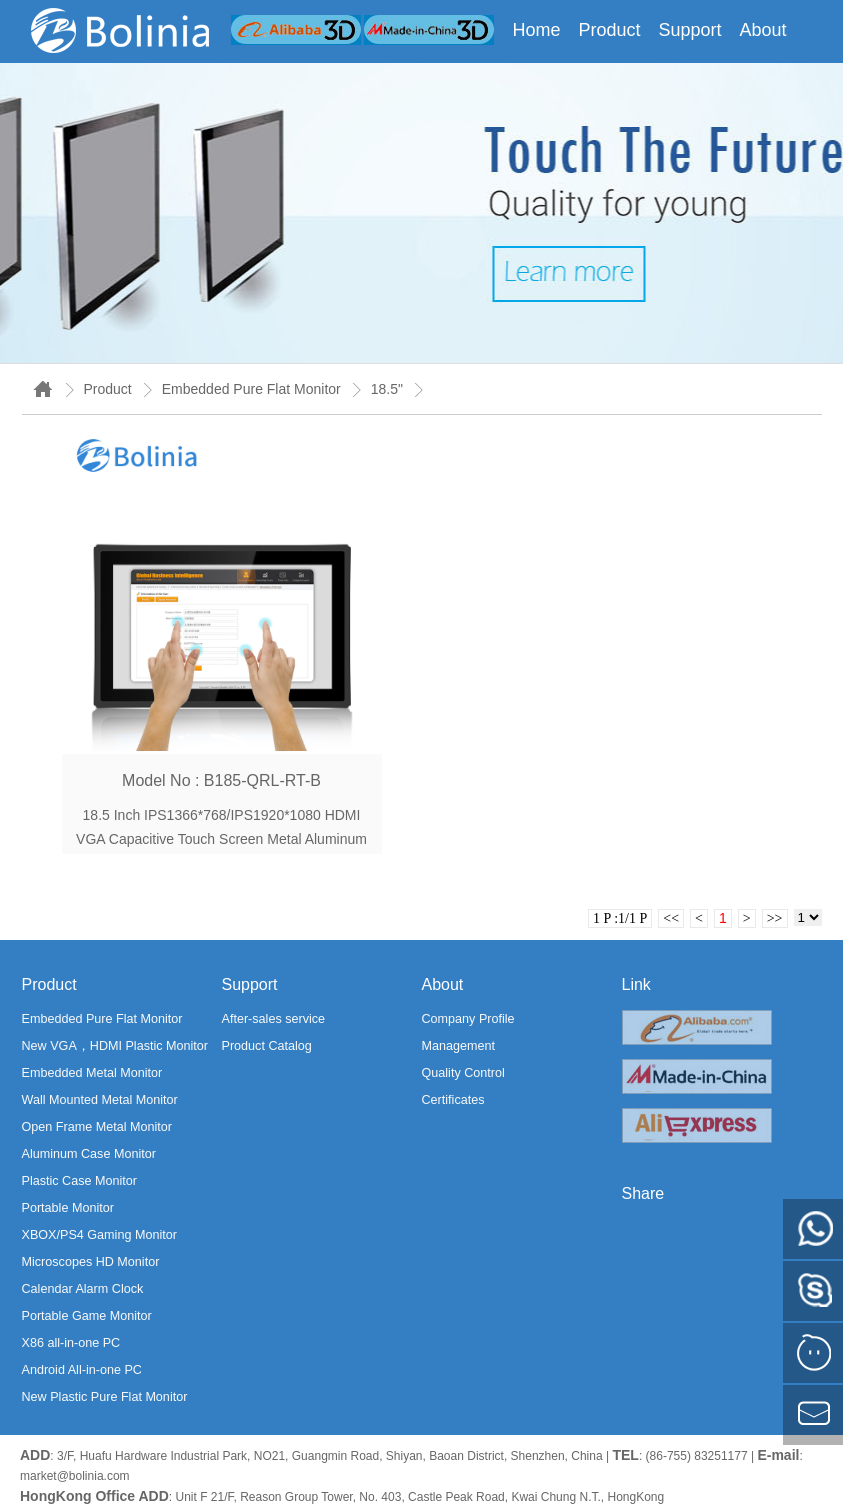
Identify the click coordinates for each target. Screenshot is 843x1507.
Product (609, 30)
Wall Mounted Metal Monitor (100, 1100)
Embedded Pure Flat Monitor (251, 389)
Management (459, 1046)
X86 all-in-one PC (71, 1343)
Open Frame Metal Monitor (97, 1127)
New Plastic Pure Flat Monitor (105, 1397)
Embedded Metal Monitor (92, 1073)
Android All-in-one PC (82, 1370)
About (763, 30)
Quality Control (463, 1073)
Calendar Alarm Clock (83, 1289)
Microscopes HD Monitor (91, 1262)
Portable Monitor (68, 1208)
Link (636, 984)
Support (689, 30)
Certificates (453, 1100)
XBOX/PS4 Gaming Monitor (99, 1235)
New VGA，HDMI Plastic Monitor (115, 1046)
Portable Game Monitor (87, 1316)
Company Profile (468, 1019)
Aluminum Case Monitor (89, 1154)
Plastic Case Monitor (79, 1181)
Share (643, 1193)
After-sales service (274, 1019)
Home (536, 30)
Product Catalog (267, 1046)
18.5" (387, 389)
